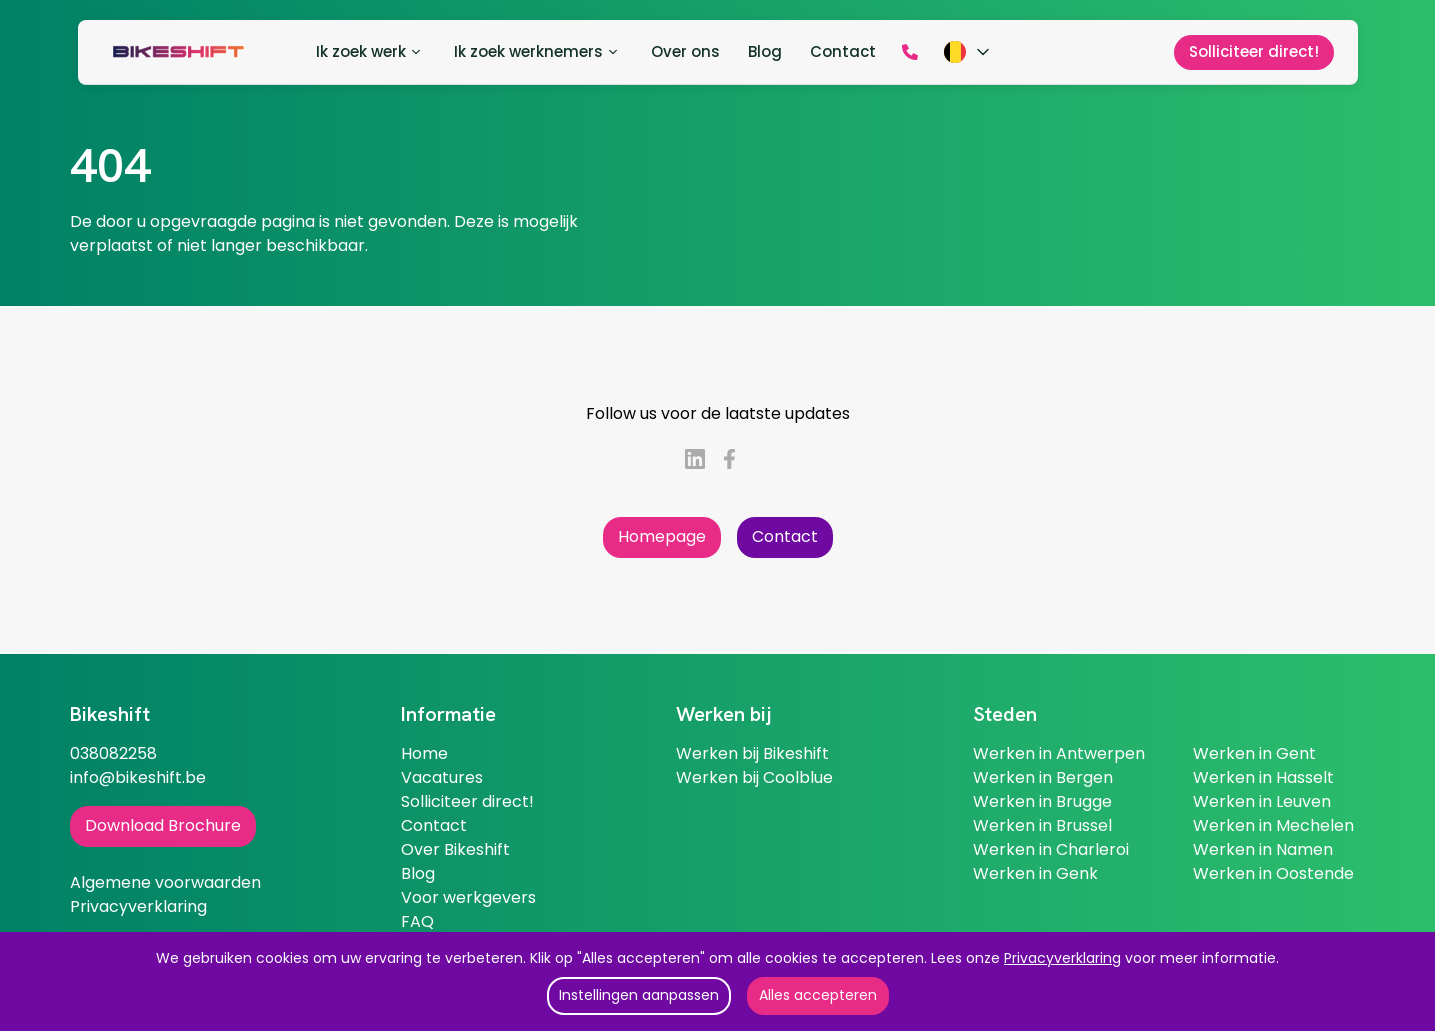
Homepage (662, 536)
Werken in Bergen (1043, 777)
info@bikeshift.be (138, 777)
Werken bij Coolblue (754, 777)
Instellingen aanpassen (639, 995)
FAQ (417, 921)
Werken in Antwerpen (1059, 753)
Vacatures (442, 777)
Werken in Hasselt (1263, 777)
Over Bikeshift (455, 849)
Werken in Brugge (1042, 801)
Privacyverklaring (1062, 958)
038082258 (113, 753)
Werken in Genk (1035, 873)
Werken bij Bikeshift (752, 753)
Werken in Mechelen (1273, 825)
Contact (785, 536)
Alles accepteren (818, 995)
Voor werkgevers (468, 897)
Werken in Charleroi (1051, 849)
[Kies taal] (968, 52)
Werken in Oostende (1273, 873)
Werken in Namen (1263, 849)
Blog (418, 873)
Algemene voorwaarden (165, 882)
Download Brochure (163, 825)
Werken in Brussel (1042, 825)
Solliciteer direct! (467, 801)
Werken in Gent (1254, 753)
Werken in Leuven (1262, 801)
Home (424, 753)
